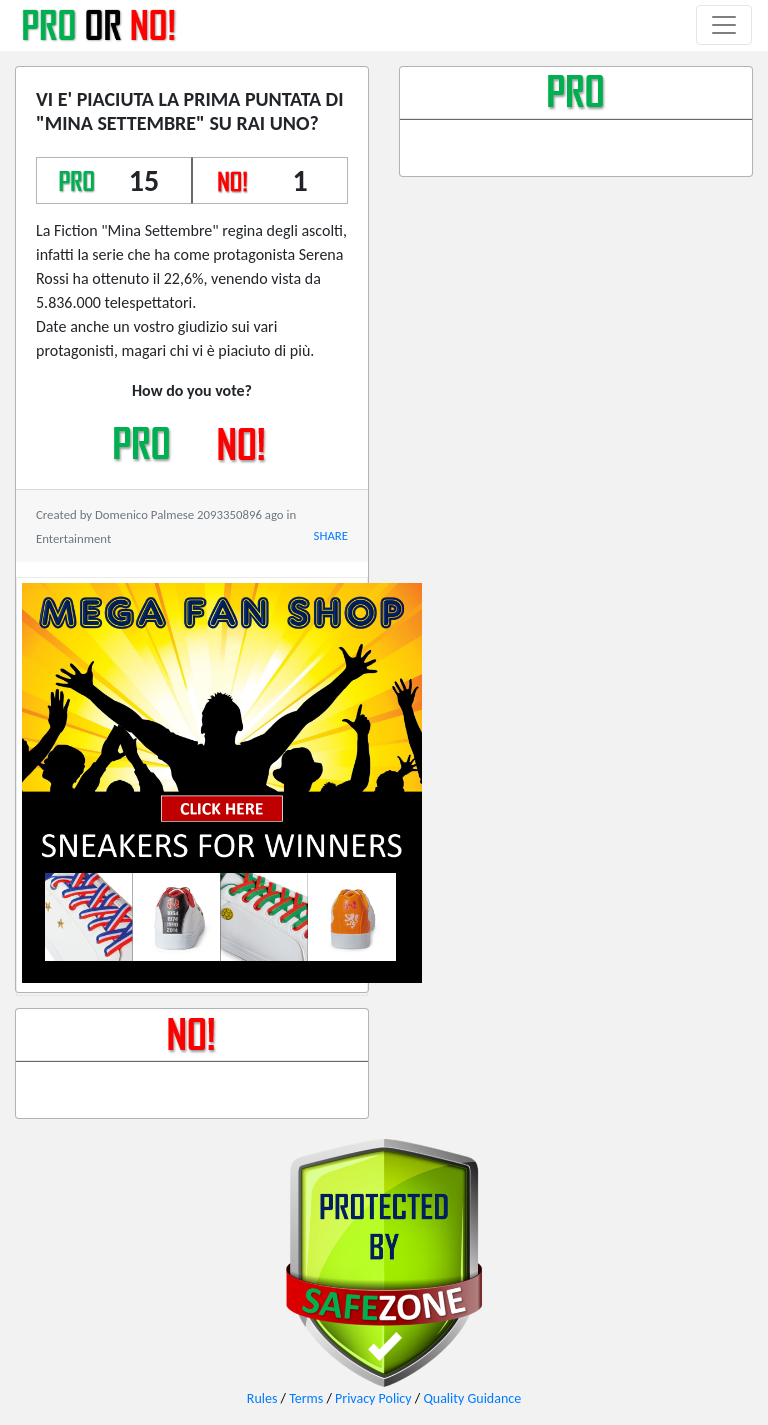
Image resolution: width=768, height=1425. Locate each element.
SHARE (331, 535)
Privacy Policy (373, 1398)
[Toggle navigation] (724, 25)
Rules (262, 1398)
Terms (306, 1398)
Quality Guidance (472, 1398)
